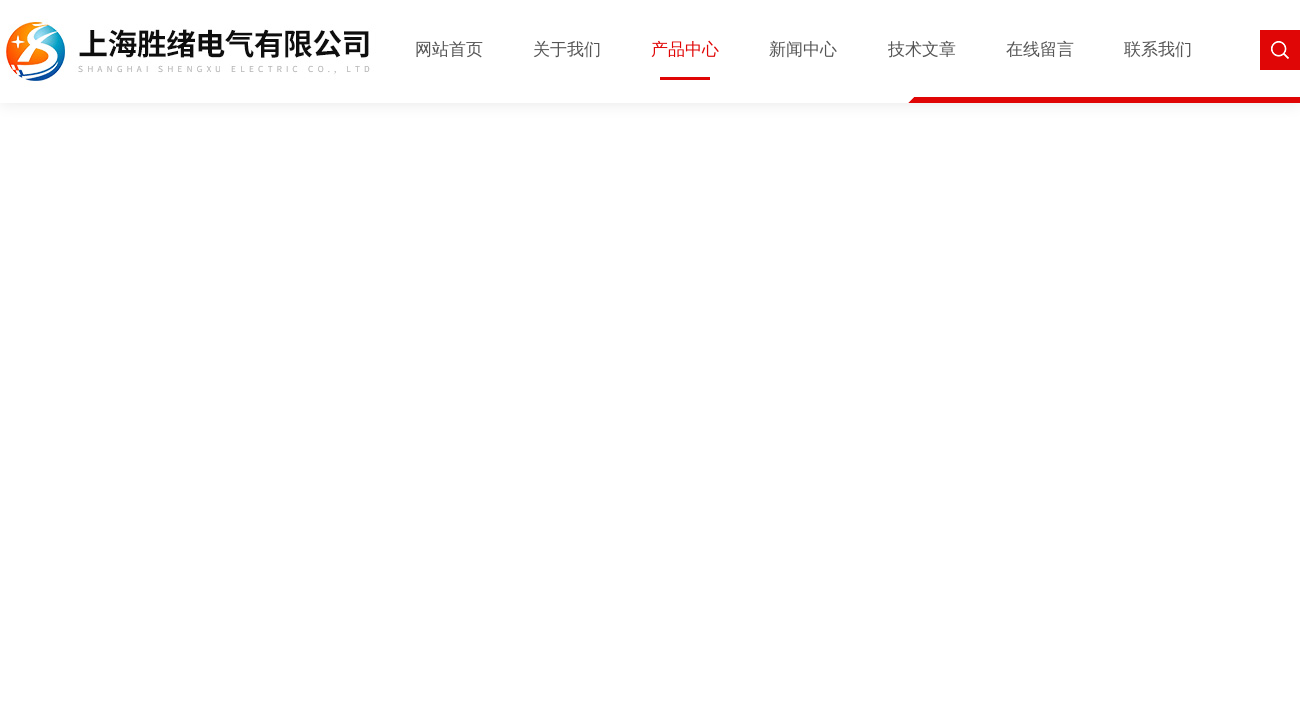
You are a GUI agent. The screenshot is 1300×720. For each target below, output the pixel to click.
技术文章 (922, 49)
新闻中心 (803, 49)
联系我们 (1158, 49)
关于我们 (567, 49)
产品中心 (685, 49)
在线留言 (1040, 49)
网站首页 (449, 49)
